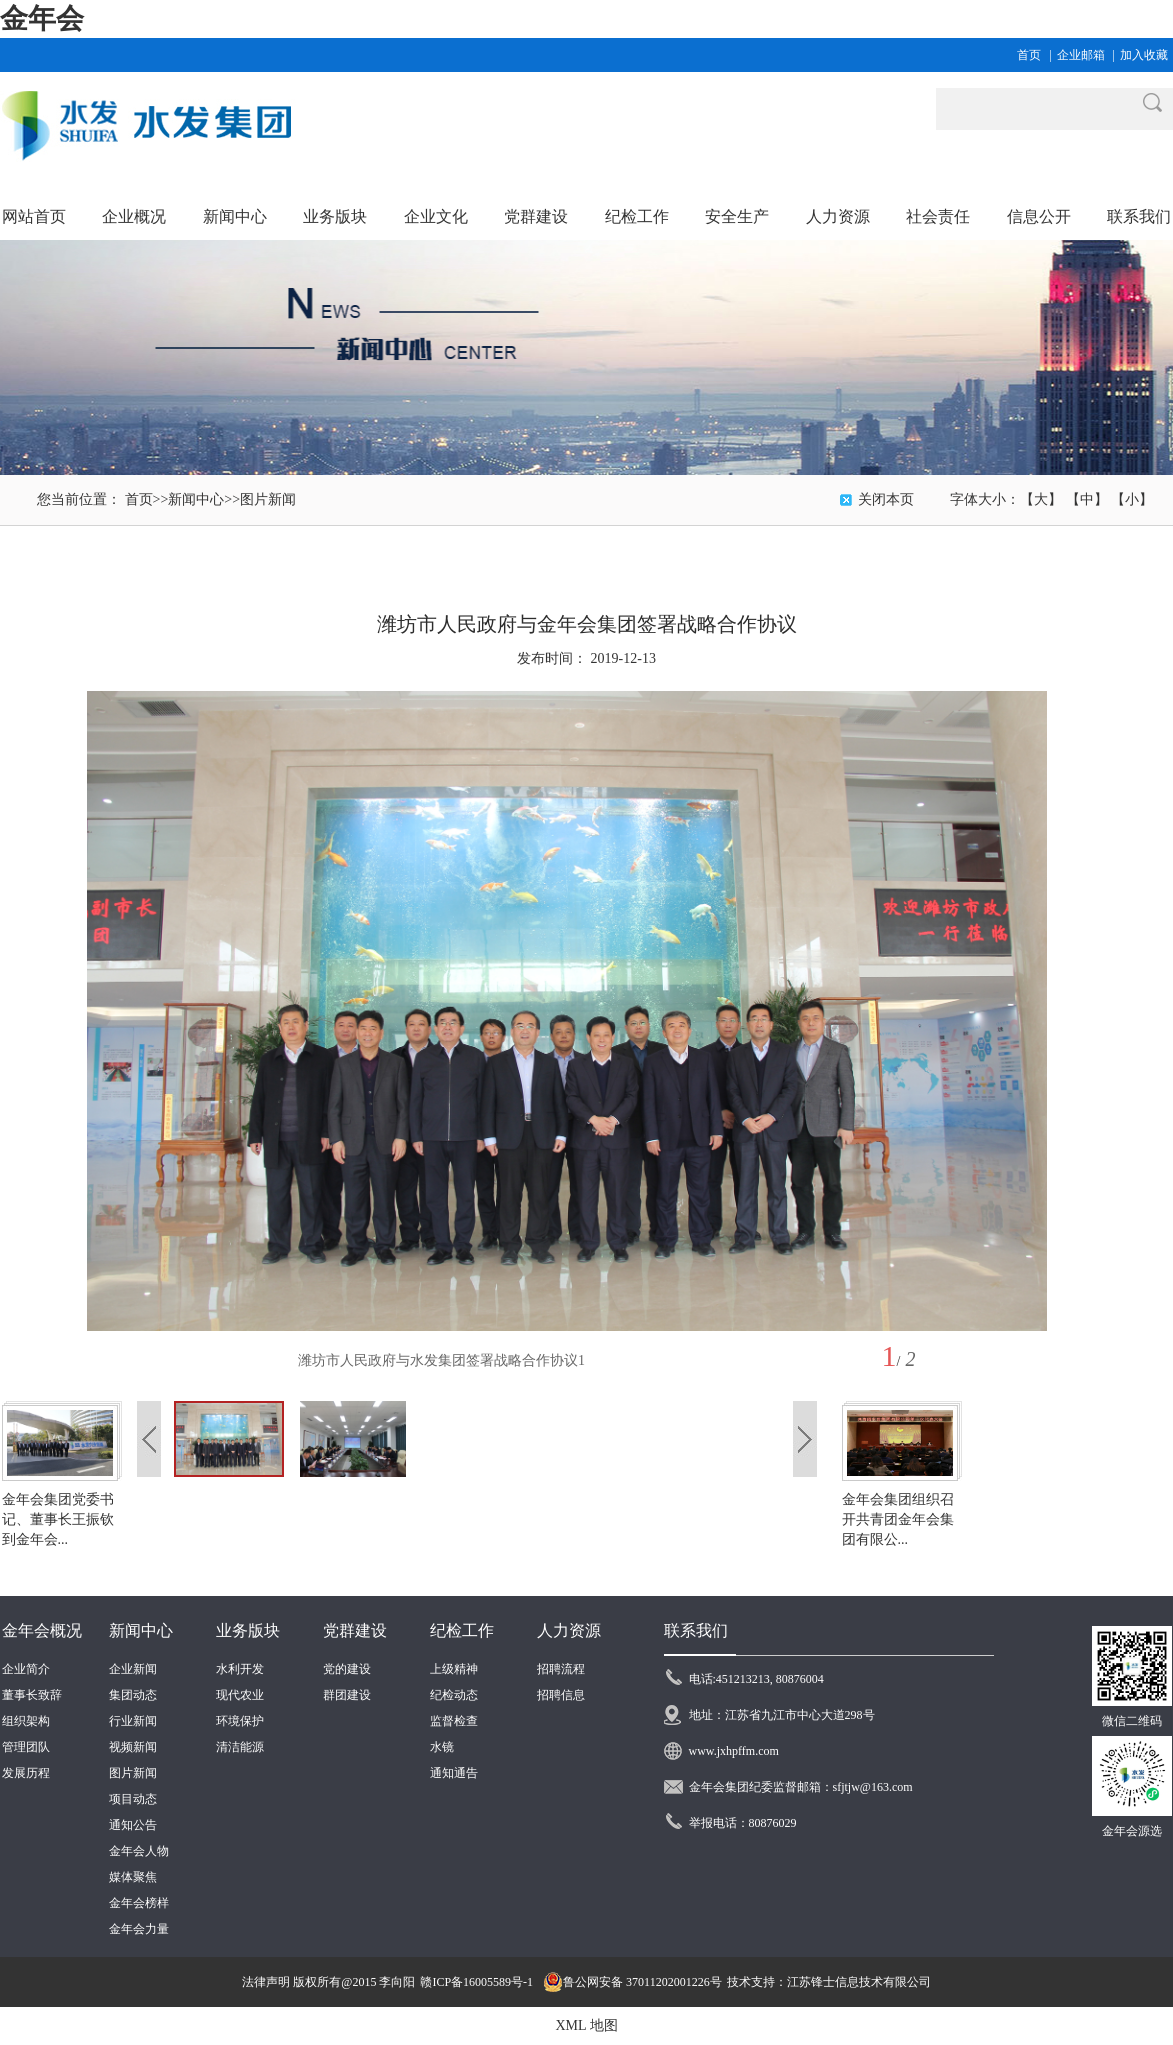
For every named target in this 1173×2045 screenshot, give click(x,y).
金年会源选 (1132, 1831)
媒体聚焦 (133, 1877)
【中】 (1087, 499)
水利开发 (240, 1669)
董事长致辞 (32, 1695)
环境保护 (240, 1721)
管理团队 (26, 1747)
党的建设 (347, 1669)
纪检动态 (454, 1695)
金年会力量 (139, 1929)
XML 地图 (586, 2025)
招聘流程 (561, 1669)
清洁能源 (240, 1747)
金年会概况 (42, 1630)
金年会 (42, 18)
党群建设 (355, 1630)
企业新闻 (133, 1669)
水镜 (442, 1747)
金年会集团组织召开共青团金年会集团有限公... (898, 1519)
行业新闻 (133, 1721)
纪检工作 (462, 1630)
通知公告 (133, 1825)
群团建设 (347, 1695)
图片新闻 (268, 499)
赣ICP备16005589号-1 (476, 1982)
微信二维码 (1132, 1721)
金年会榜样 (139, 1903)
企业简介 (26, 1669)
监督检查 (454, 1721)
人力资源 (569, 1630)
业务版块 (248, 1630)
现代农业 (240, 1695)
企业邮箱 (1081, 55)
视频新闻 (133, 1747)
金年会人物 (139, 1851)
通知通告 (454, 1773)
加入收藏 (1144, 55)
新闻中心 (196, 499)
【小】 (1132, 499)
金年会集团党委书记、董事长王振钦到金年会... (58, 1519)
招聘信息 (561, 1695)
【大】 (1041, 499)
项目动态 (133, 1799)
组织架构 (26, 1721)
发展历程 (26, 1773)
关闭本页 (886, 499)
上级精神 (454, 1669)
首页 (1029, 55)
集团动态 (133, 1695)
